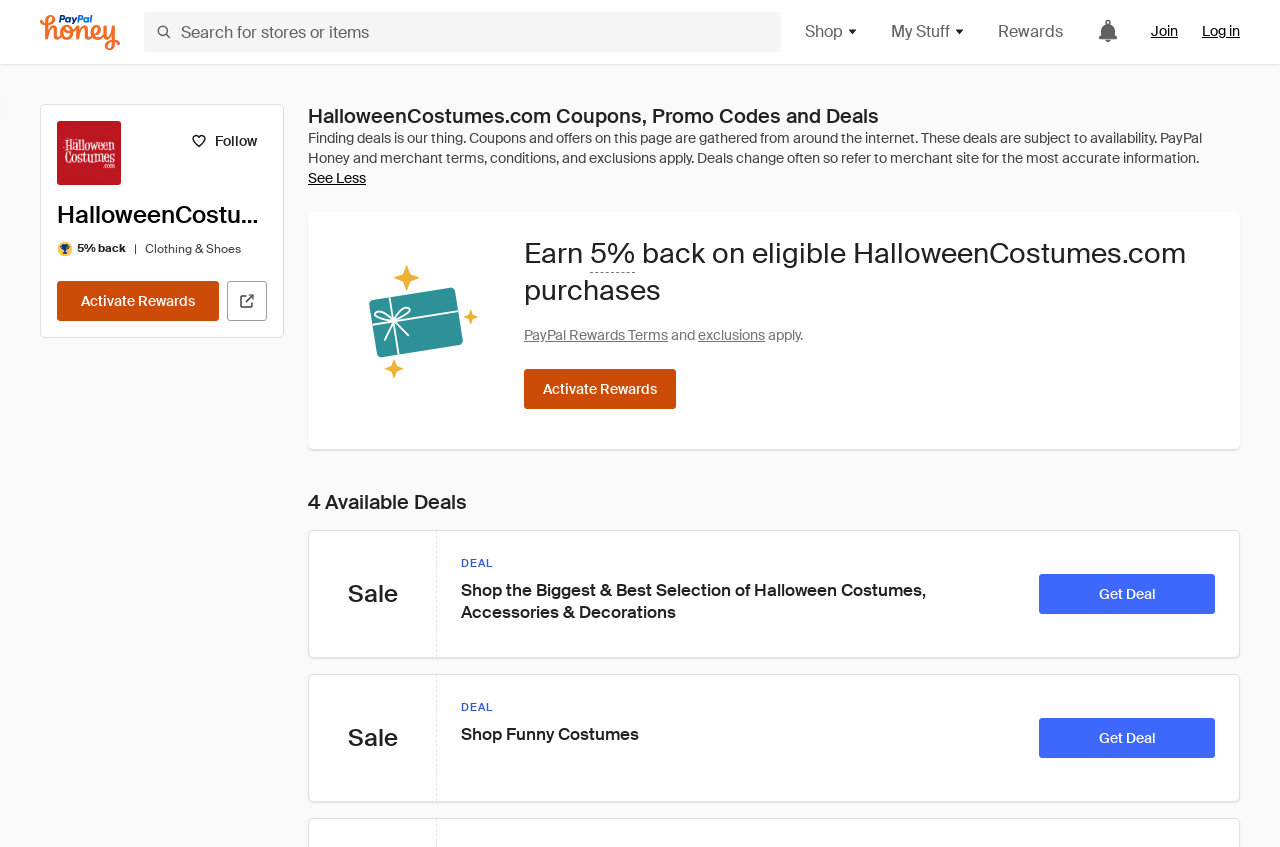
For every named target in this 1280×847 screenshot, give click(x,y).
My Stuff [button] (928, 31)
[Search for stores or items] (462, 32)
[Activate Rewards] (138, 301)
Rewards (1030, 31)
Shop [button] (832, 31)
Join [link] (1164, 31)
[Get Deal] (1127, 594)
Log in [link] (1221, 31)
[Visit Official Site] (247, 301)
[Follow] (223, 141)
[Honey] (80, 32)
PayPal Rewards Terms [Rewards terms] (596, 335)
